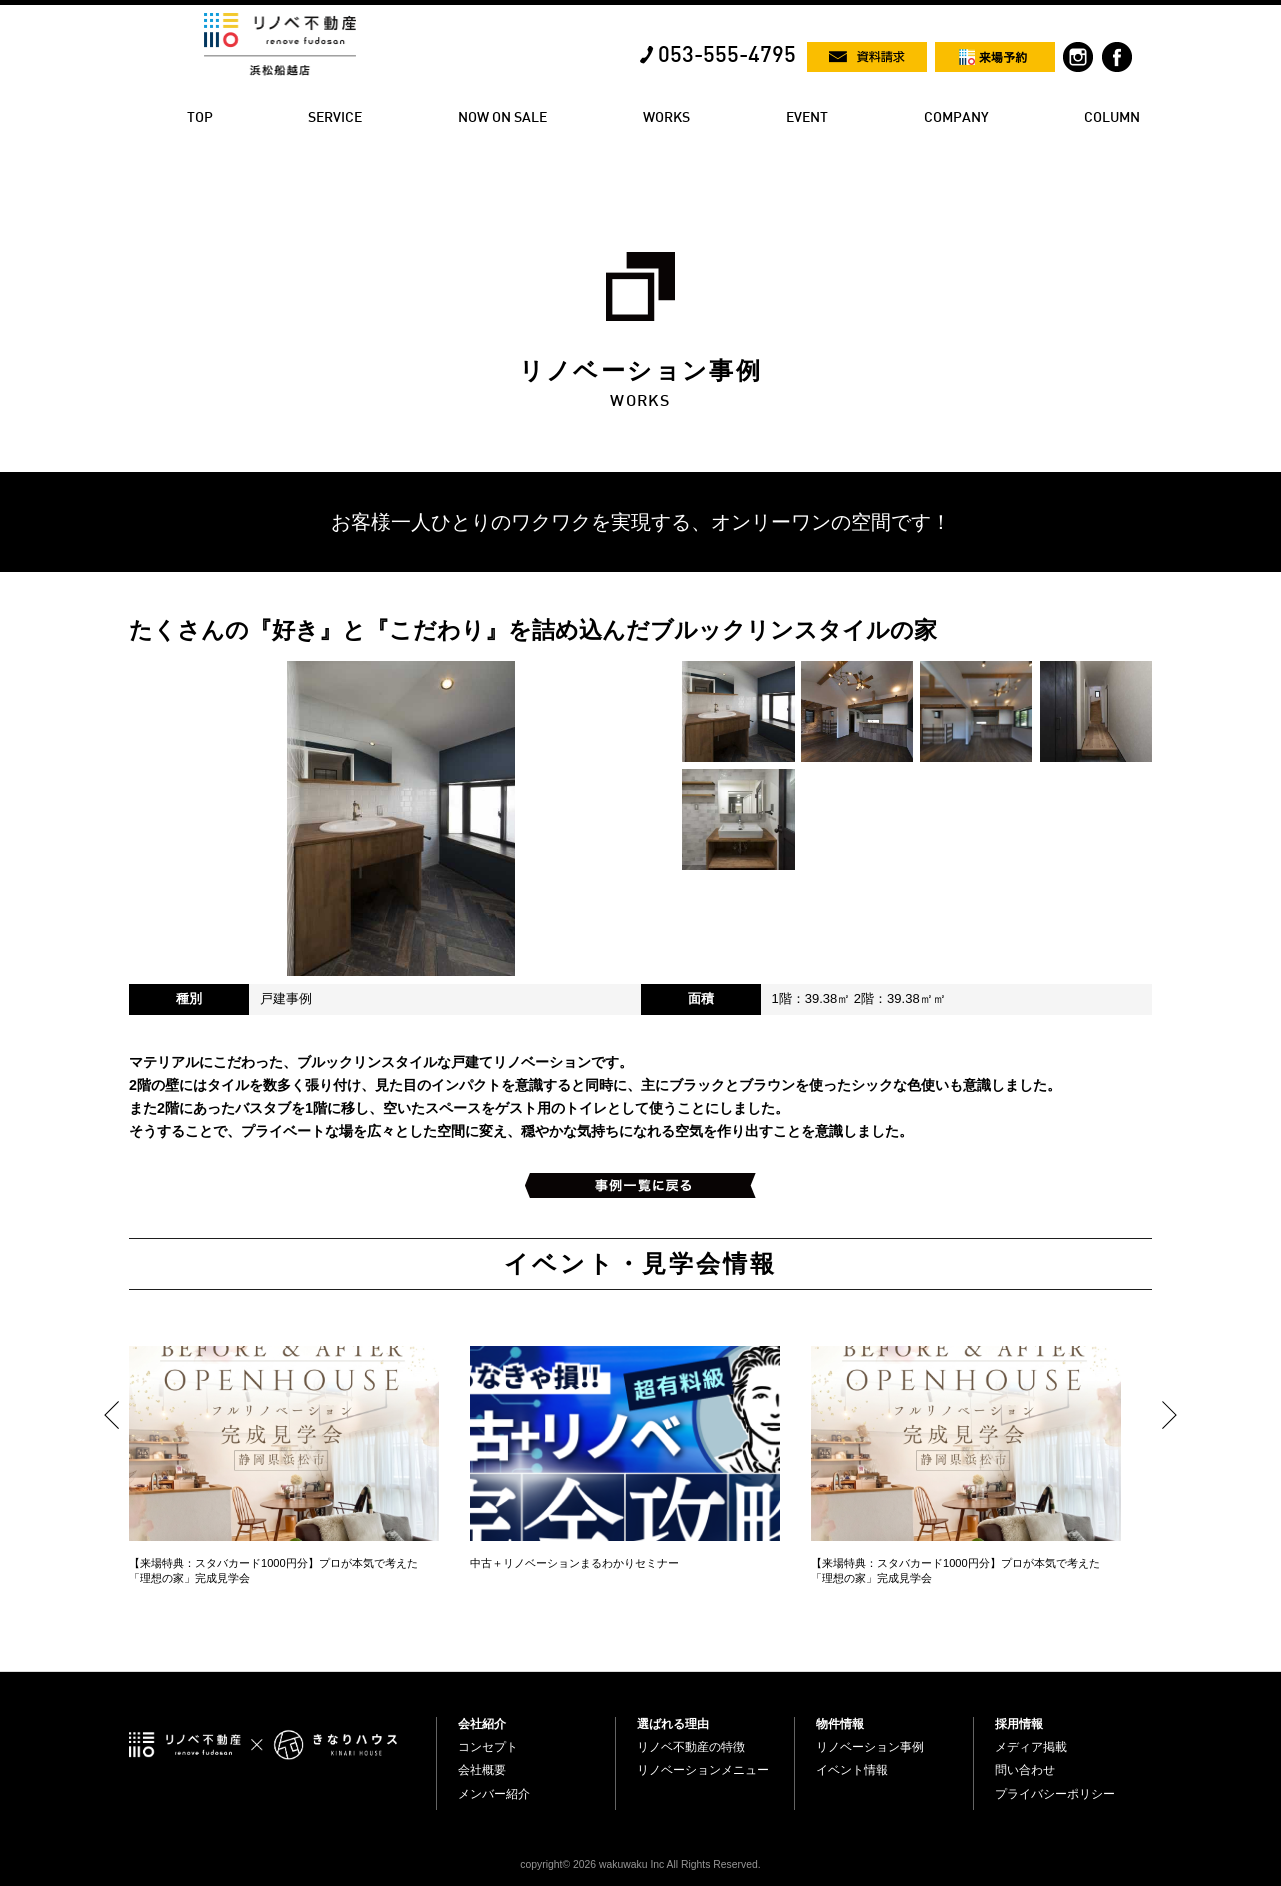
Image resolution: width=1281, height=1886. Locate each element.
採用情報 (1019, 1724)
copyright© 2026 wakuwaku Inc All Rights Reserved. (640, 1864)
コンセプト (488, 1747)
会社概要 (482, 1770)
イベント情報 (852, 1770)
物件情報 (840, 1724)
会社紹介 (482, 1724)
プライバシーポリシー (1055, 1794)
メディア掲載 (1031, 1747)
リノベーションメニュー (703, 1770)
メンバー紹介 (494, 1794)
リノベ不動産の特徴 (691, 1747)
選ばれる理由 (673, 1724)
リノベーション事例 (870, 1747)
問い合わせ (1025, 1770)
